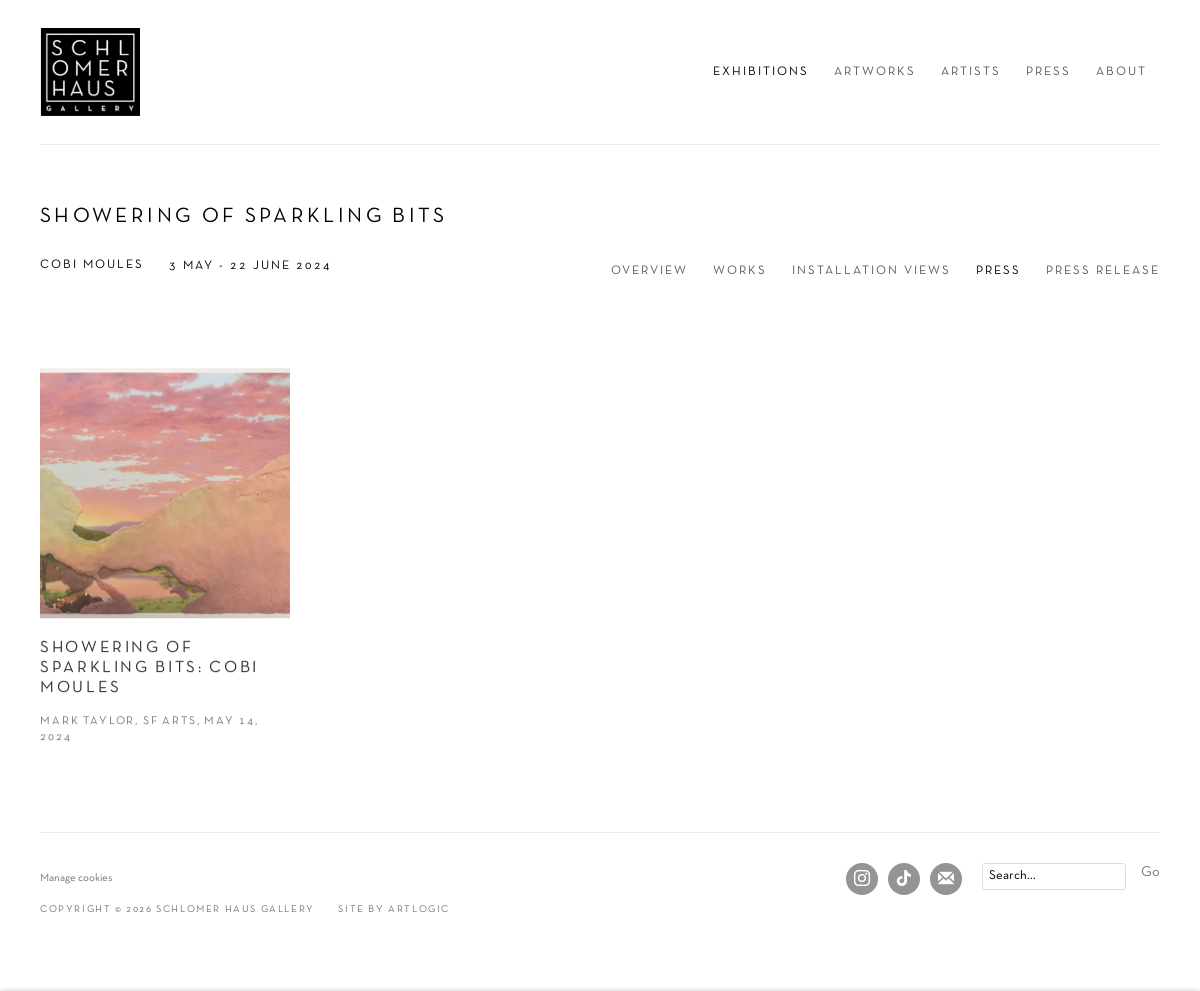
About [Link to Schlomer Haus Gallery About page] (1121, 72)
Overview (649, 271)
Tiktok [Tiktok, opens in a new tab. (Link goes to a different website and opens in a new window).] (904, 879)
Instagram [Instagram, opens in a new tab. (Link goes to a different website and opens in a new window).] (862, 879)
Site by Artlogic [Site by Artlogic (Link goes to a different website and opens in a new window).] (394, 909)
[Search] (1054, 876)
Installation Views (871, 271)
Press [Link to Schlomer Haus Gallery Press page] (1048, 72)
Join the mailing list (946, 879)
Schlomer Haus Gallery (90, 72)
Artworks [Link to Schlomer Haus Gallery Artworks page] (875, 72)
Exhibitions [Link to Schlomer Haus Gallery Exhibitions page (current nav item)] (761, 72)
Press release (1103, 271)
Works (740, 271)
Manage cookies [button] (76, 878)
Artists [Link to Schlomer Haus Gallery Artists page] (971, 72)
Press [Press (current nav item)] (998, 271)
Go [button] (1150, 872)
